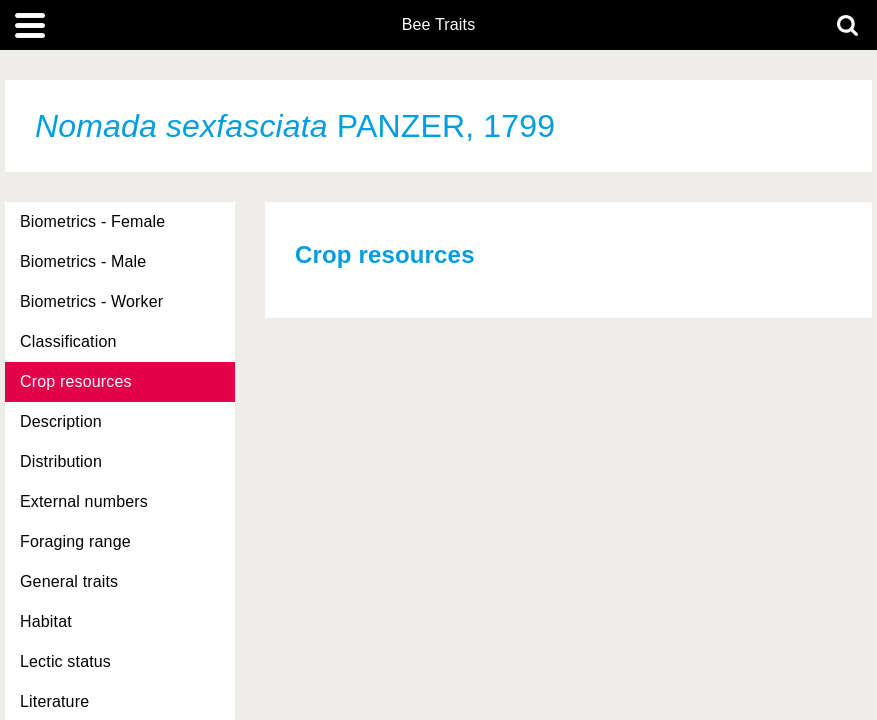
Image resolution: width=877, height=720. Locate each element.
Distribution (61, 461)
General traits (69, 581)
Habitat (46, 621)
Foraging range (75, 541)
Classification (68, 341)
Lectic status (65, 661)
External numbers (84, 501)
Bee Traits (439, 25)
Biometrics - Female (92, 221)
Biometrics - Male (83, 261)
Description (61, 421)
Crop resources (76, 381)
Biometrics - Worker (91, 301)
